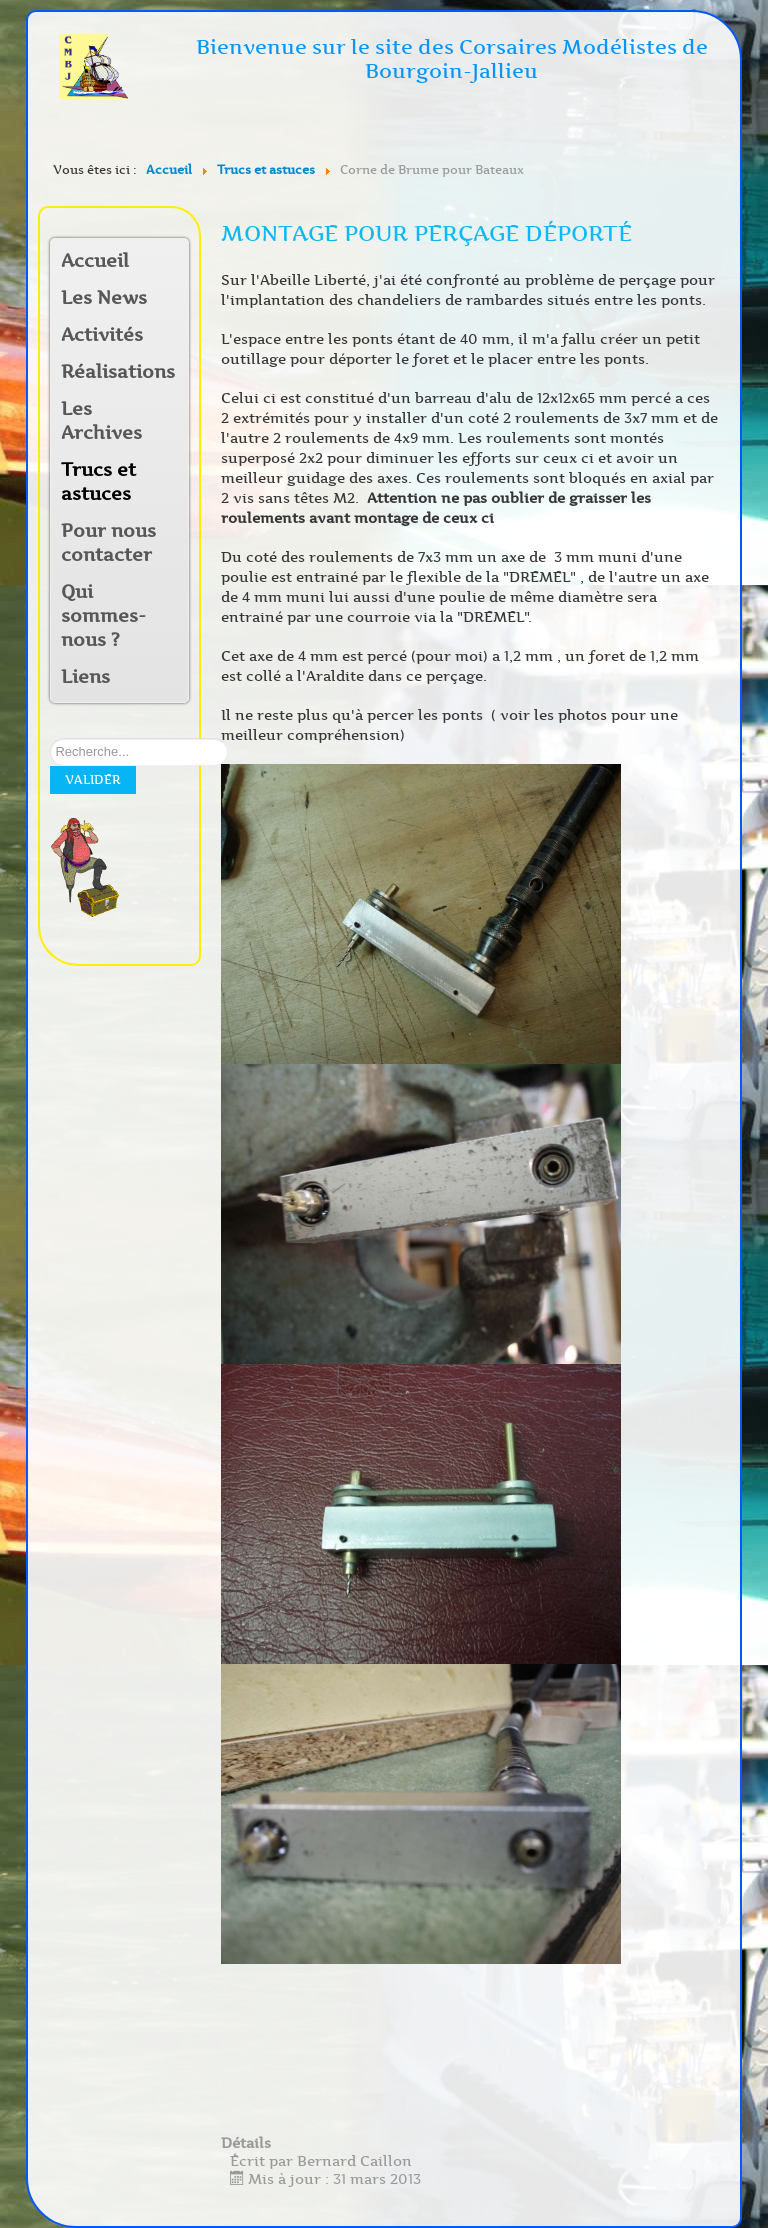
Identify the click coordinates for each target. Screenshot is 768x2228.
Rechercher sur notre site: (50, 738)
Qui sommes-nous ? (103, 616)
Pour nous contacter (108, 543)
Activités (102, 335)
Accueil (95, 261)
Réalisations (112, 372)
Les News (104, 298)
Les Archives (101, 421)
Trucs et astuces (98, 482)
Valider (93, 779)
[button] (173, 336)
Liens (85, 677)
